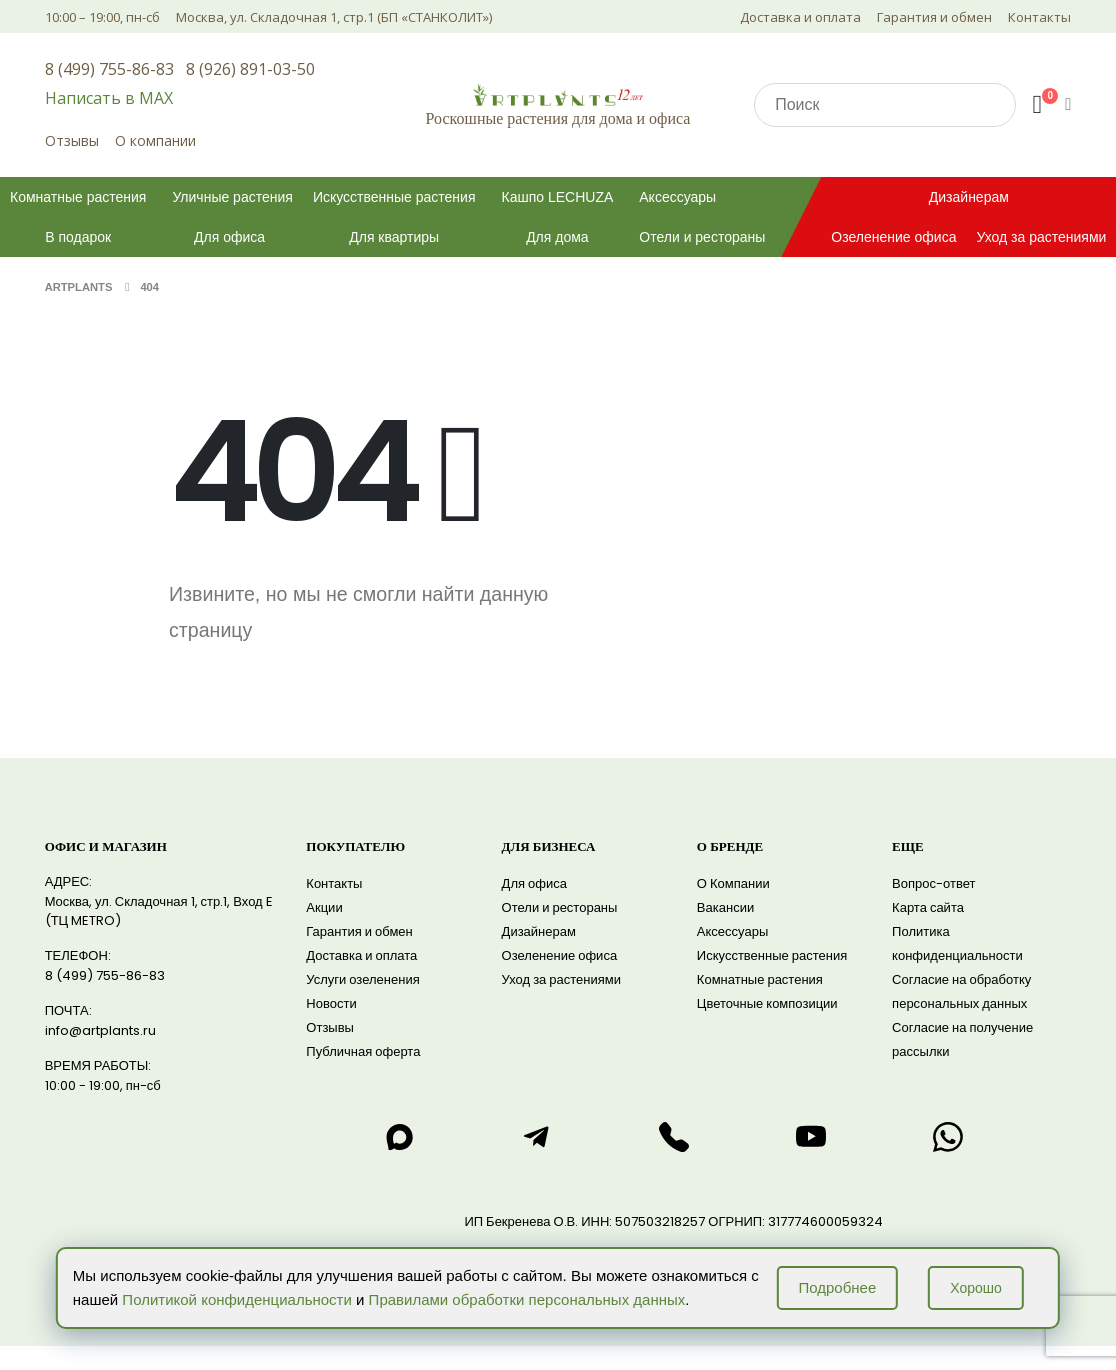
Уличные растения (232, 197)
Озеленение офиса (893, 237)
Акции (324, 907)
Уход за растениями (561, 979)
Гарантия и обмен (934, 17)
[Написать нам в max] (399, 1137)
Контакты (1039, 17)
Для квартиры (394, 237)
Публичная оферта (363, 1051)
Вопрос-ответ (933, 883)
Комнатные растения (78, 197)
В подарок (78, 237)
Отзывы (72, 140)
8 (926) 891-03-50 (250, 69)
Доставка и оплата (800, 17)
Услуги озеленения (362, 979)
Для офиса (229, 237)
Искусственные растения (394, 197)
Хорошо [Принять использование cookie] (976, 1288)
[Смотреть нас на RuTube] (811, 1137)
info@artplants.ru (100, 1030)
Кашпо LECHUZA (558, 197)
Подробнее (837, 1287)
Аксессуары (677, 197)
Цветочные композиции (767, 1003)
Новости (331, 1003)
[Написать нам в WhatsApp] (948, 1137)
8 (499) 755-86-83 (109, 69)
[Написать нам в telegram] (537, 1137)
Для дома (557, 237)
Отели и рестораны (702, 237)
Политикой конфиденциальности (237, 1299)
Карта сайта (928, 907)
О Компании (733, 883)
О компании (155, 140)
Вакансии (725, 907)
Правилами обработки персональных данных (527, 1299)
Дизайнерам (969, 197)
